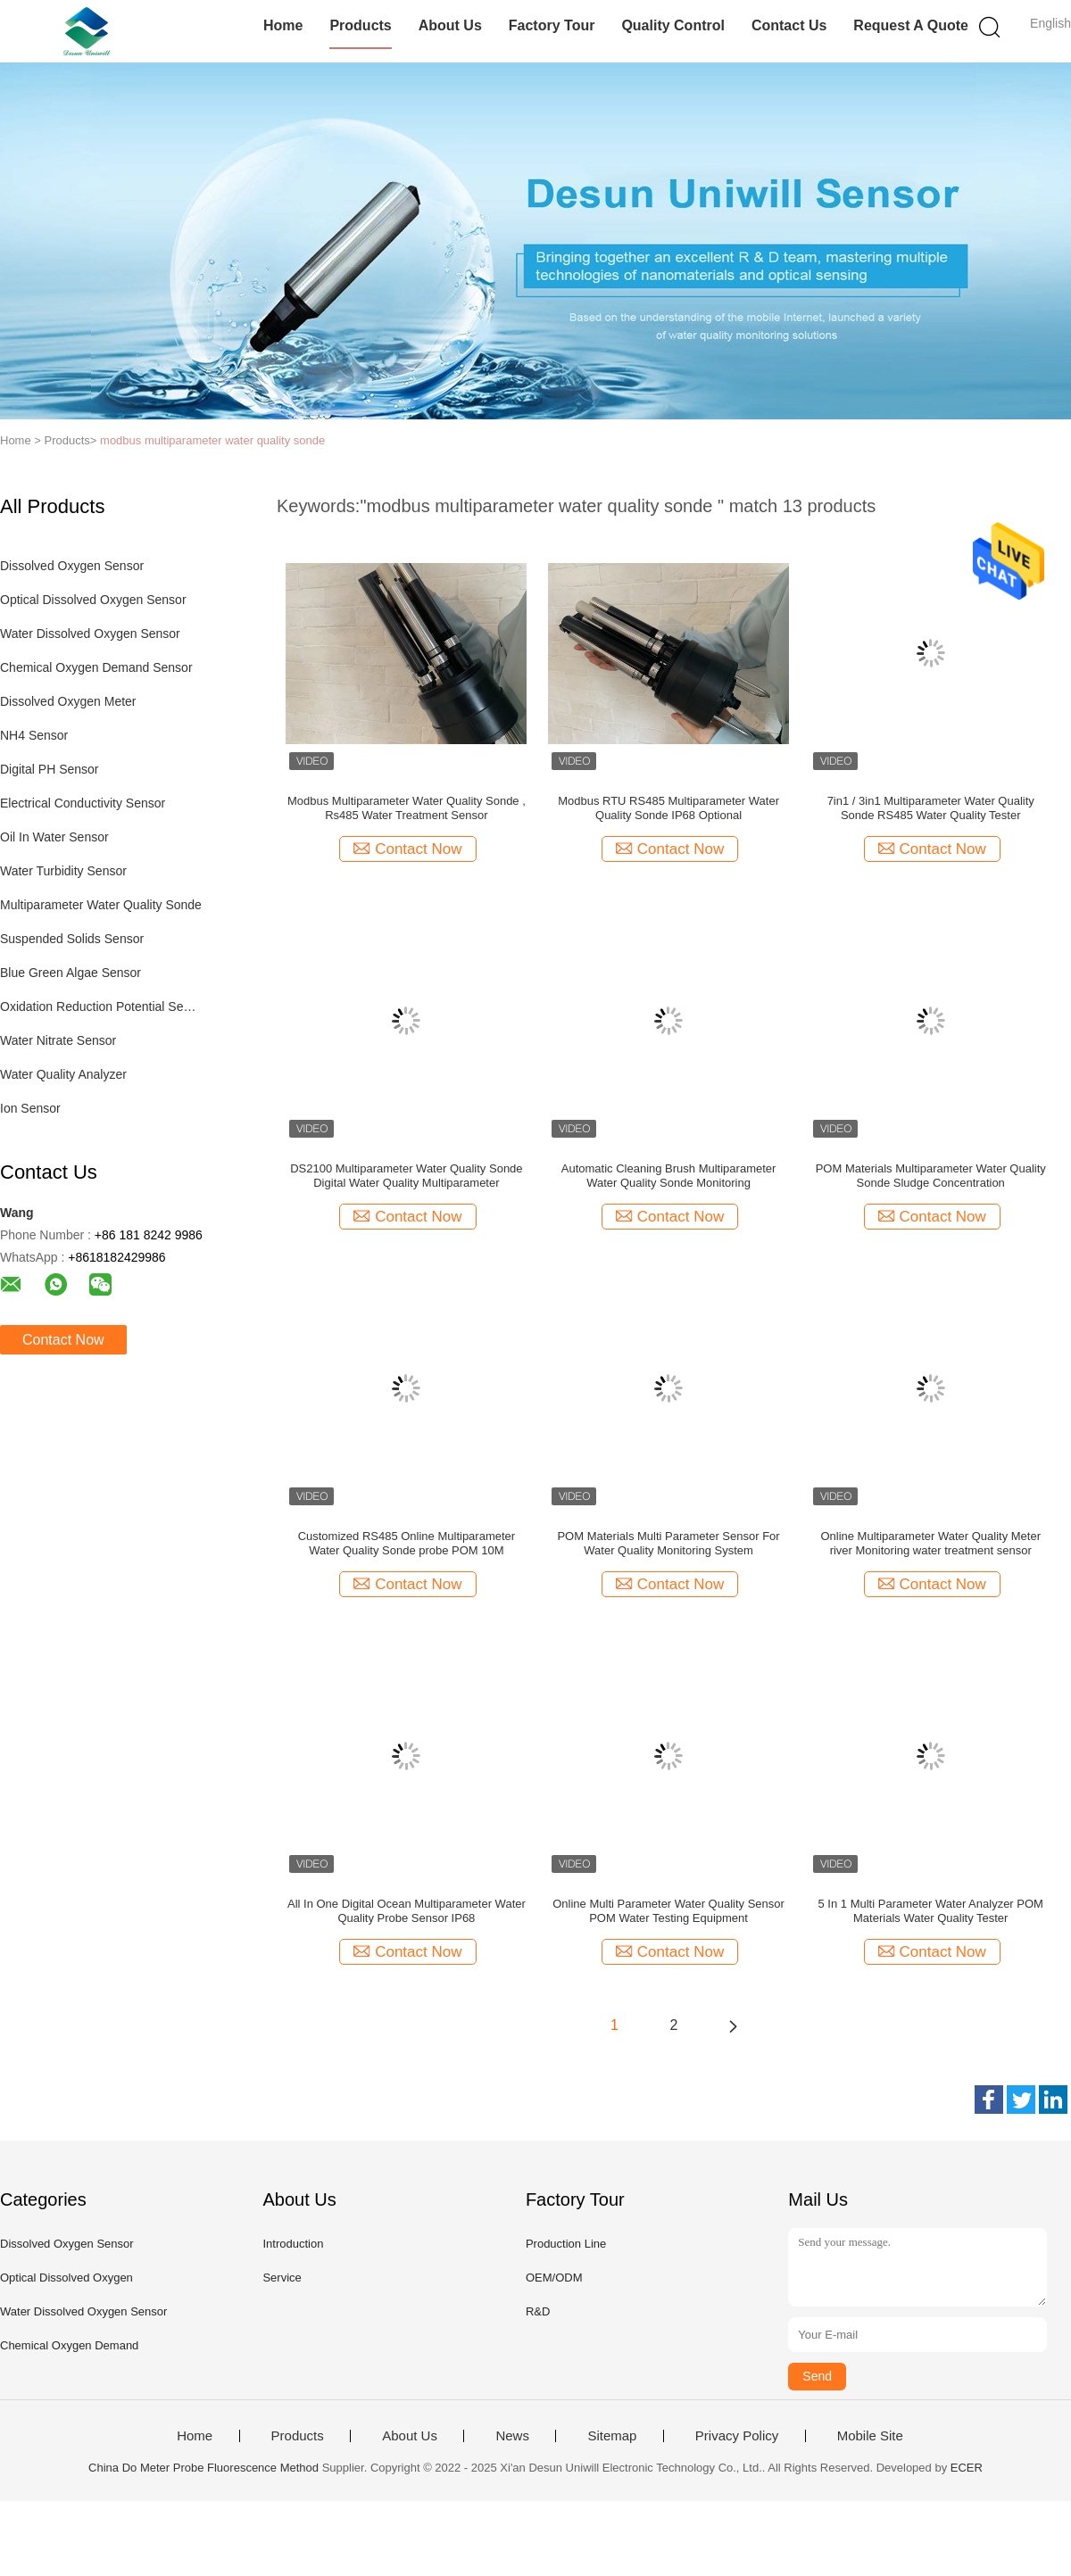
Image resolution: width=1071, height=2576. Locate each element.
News (512, 2436)
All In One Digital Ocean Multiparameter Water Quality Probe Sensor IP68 (406, 1911)
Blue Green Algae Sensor (70, 972)
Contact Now (63, 1339)
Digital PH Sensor (49, 769)
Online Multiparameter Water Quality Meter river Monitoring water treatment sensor (930, 1543)
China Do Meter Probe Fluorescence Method (203, 2467)
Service (281, 2277)
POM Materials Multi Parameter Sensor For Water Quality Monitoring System (668, 1543)
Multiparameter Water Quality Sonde (101, 905)
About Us (450, 25)
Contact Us (788, 25)
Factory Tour (552, 25)
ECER (967, 2467)
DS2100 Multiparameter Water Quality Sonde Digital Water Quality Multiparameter (406, 1175)
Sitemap (611, 2436)
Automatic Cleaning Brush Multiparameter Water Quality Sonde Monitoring (668, 1175)
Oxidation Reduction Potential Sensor (101, 1006)
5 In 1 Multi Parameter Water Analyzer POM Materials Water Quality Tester (930, 1911)
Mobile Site (870, 2436)
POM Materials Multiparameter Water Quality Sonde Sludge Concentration (931, 1175)
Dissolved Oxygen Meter (68, 701)
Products (360, 25)
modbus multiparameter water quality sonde (212, 440)
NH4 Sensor (34, 735)
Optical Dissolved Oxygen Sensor (93, 599)
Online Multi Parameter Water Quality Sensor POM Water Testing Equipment (668, 1911)
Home (283, 25)
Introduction (292, 2243)
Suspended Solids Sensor (72, 939)
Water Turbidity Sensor (63, 871)
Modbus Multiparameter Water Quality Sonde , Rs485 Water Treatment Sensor (406, 808)
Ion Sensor (30, 1108)
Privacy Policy (736, 2436)
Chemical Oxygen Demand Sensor (96, 667)
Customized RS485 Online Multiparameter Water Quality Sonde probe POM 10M (407, 1543)
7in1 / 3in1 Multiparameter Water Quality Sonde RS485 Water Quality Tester (930, 808)
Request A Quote (910, 25)
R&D (538, 2311)
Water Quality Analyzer (63, 1074)
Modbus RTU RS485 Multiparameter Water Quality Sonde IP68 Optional (668, 808)
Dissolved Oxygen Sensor (72, 566)
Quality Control (673, 25)
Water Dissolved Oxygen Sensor (90, 633)
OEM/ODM (554, 2277)
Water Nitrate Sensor (58, 1040)
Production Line (566, 2243)
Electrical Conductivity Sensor (82, 803)
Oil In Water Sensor (54, 837)
